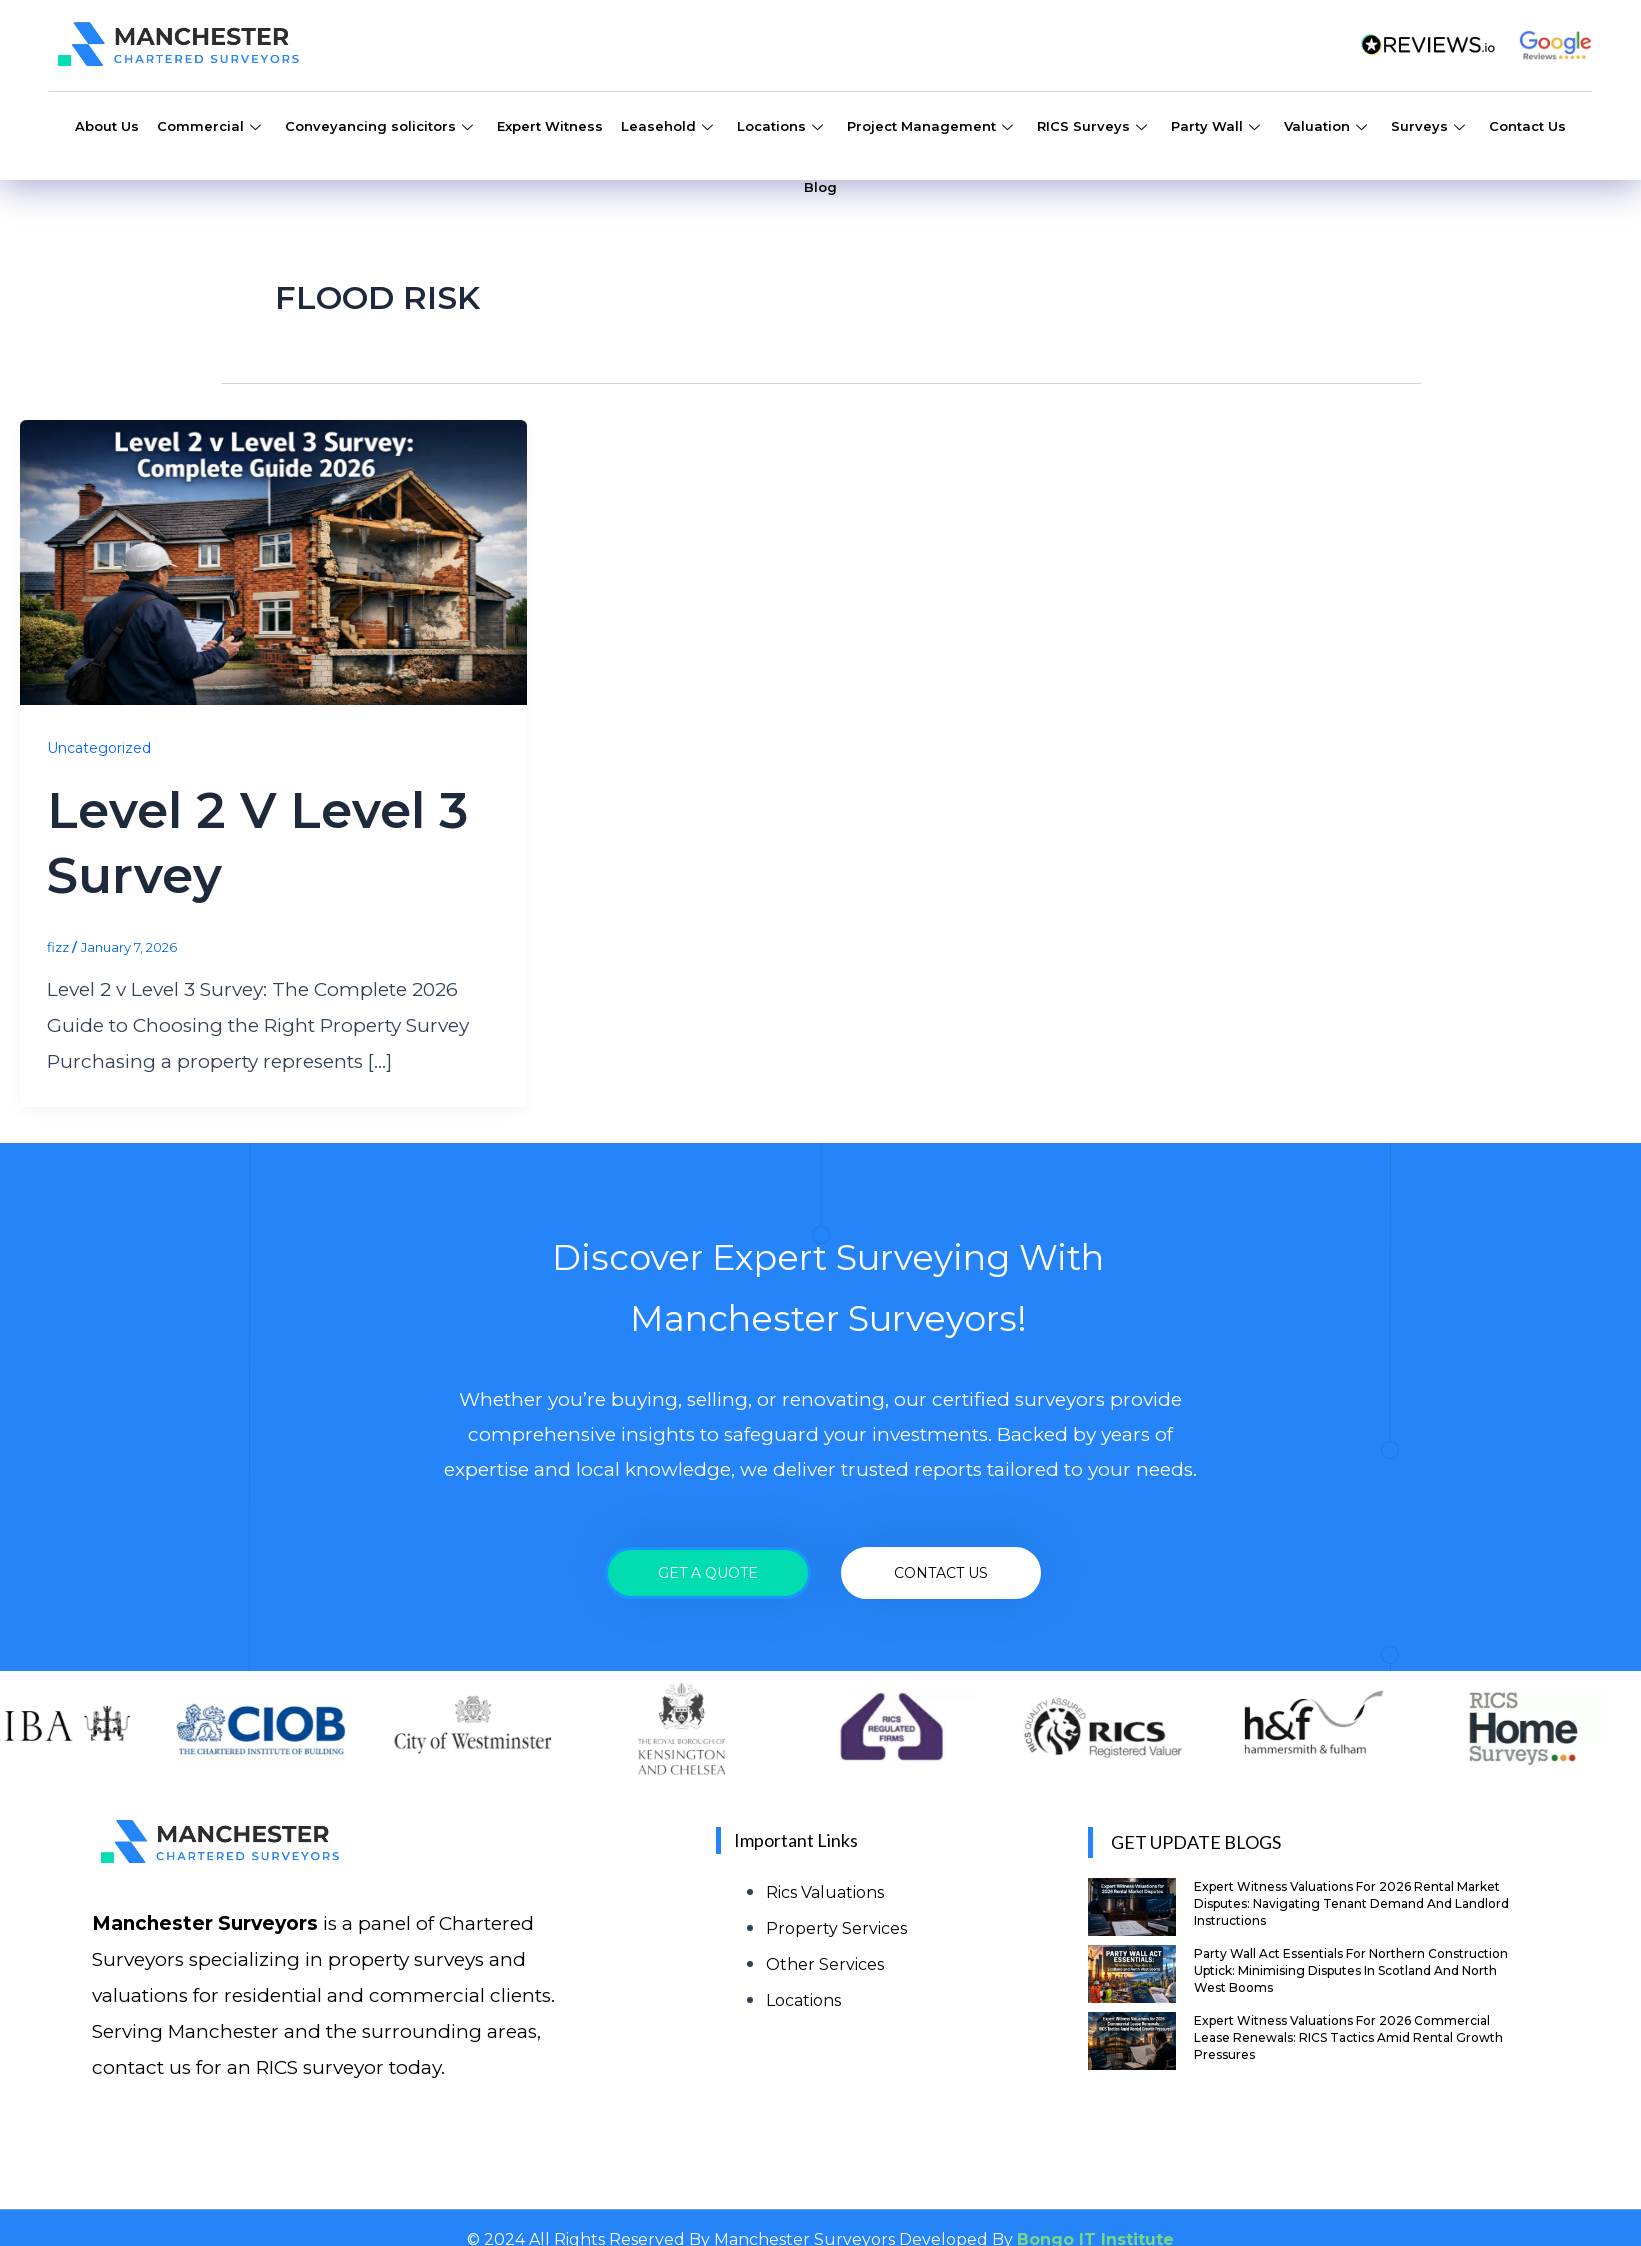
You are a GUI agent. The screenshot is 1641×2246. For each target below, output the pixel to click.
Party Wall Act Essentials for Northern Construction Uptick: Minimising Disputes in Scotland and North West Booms (1351, 1970)
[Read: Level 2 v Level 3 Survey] (273, 562)
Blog (820, 187)
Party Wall (1215, 128)
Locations (780, 128)
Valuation (1325, 128)
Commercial (209, 128)
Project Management (930, 128)
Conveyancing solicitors (379, 128)
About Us (107, 126)
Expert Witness (550, 126)
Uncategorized (99, 748)
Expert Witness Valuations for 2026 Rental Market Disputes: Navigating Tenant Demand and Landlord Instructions (1351, 1903)
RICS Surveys (1092, 128)
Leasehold (667, 128)
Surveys (1428, 128)
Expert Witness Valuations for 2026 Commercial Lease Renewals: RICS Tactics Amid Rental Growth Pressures (1348, 2037)
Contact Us (1527, 126)
